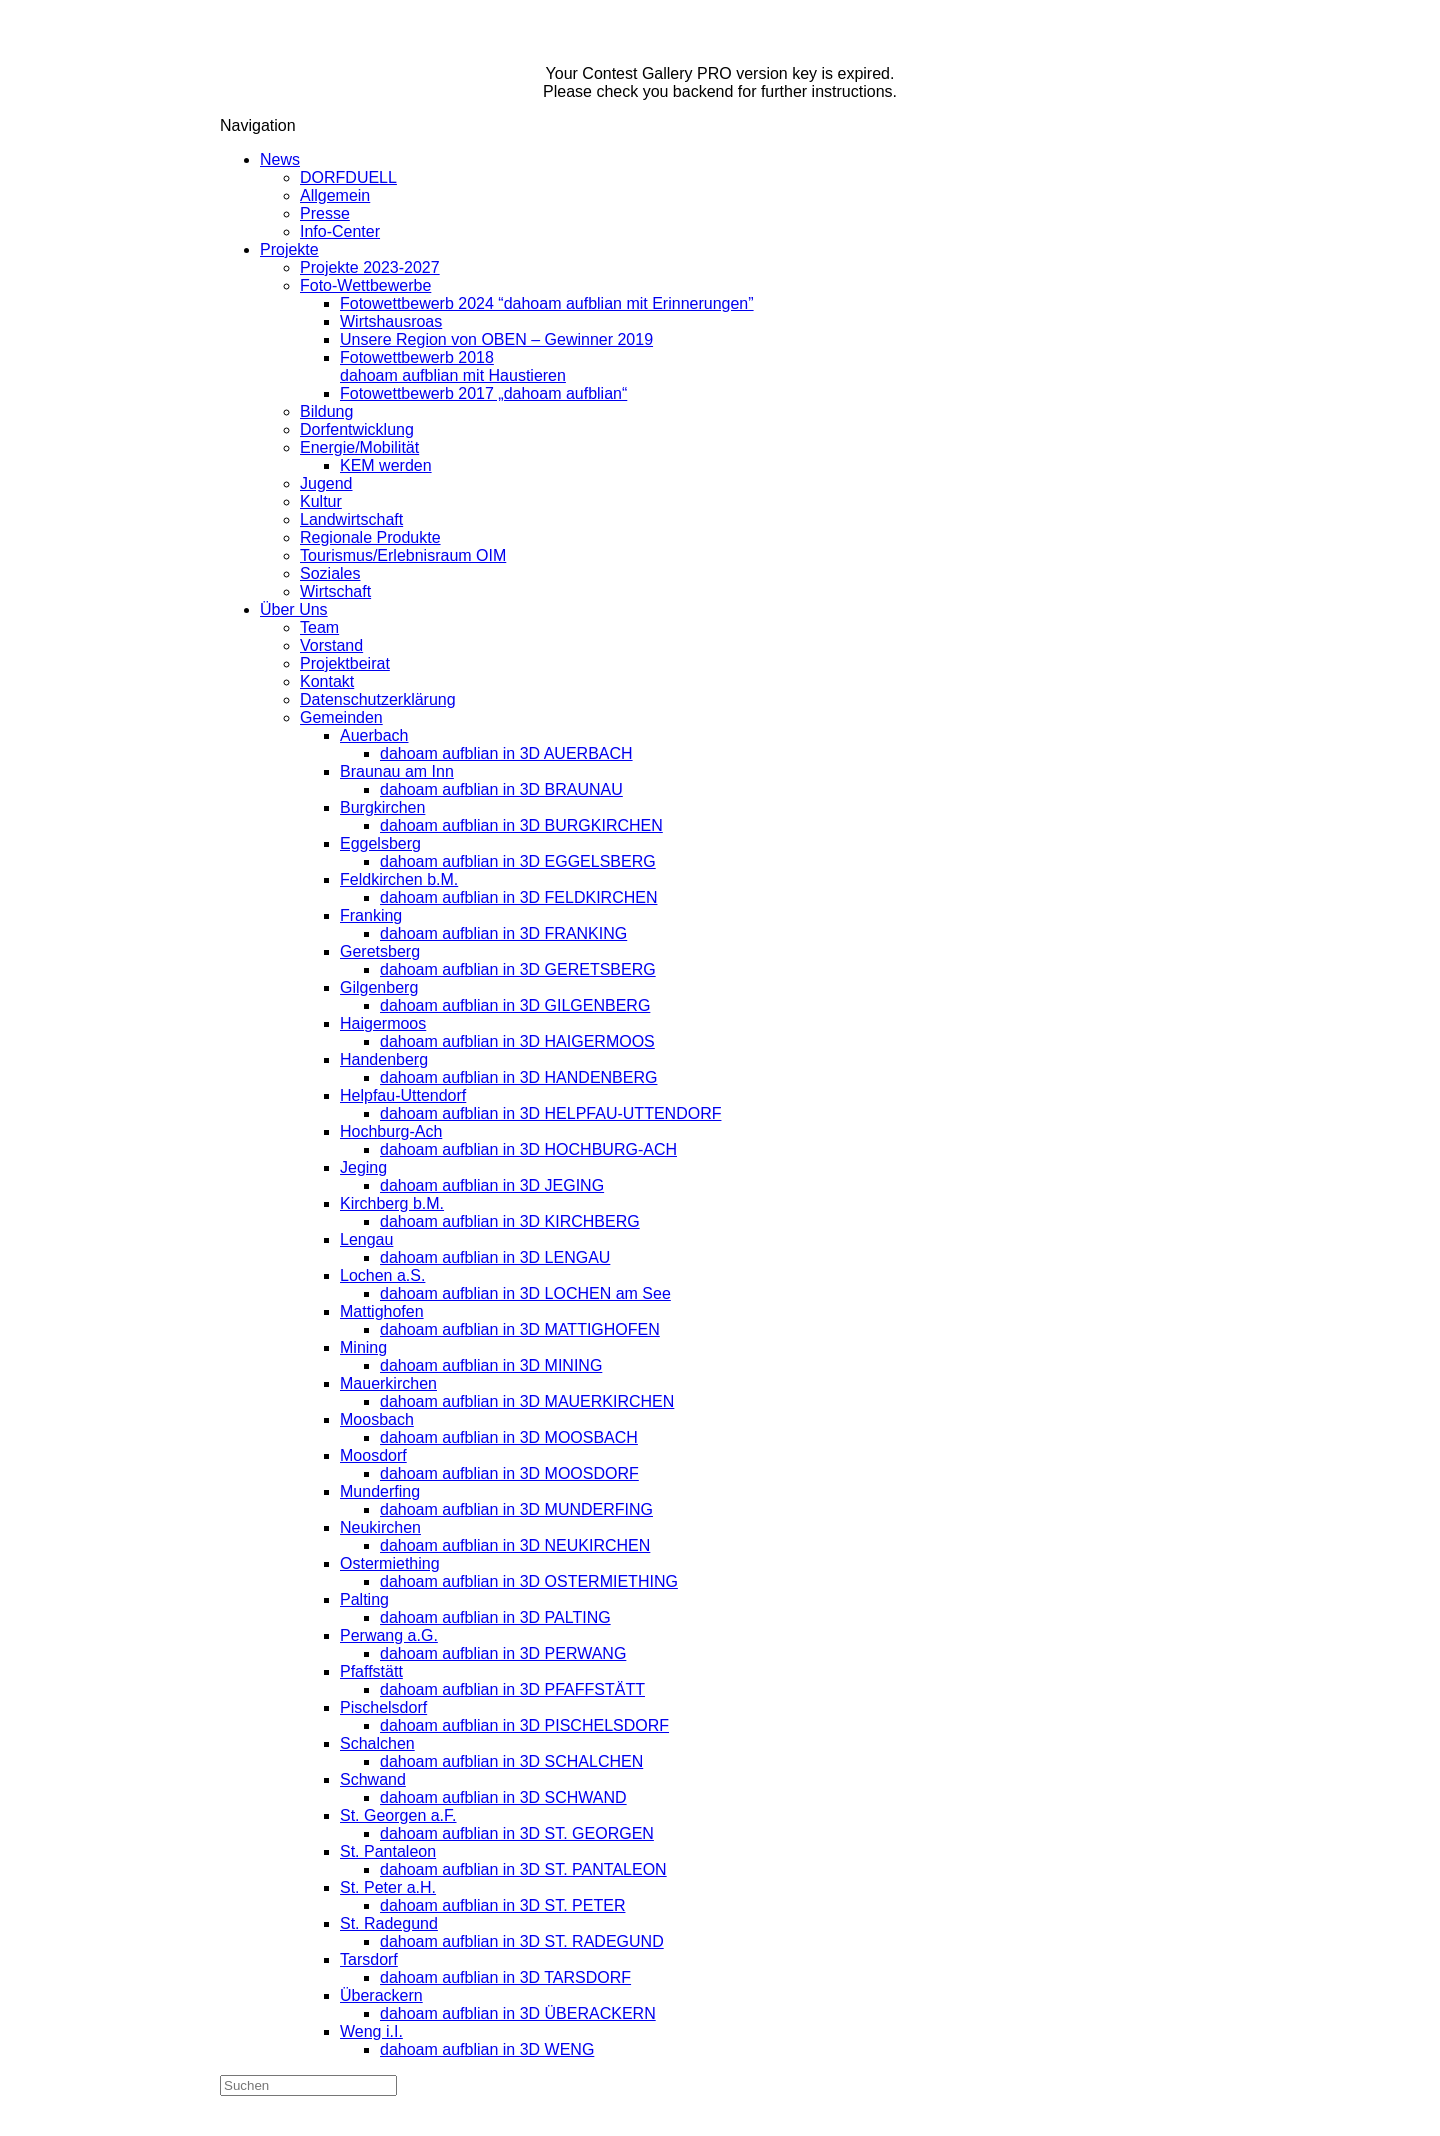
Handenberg (384, 1059)
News (280, 159)
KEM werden (386, 465)
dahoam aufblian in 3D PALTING (495, 1617)
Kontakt (327, 681)
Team (319, 627)
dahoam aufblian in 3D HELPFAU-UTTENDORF (550, 1113)
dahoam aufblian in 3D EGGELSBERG (518, 861)
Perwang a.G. (389, 1635)
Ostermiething (390, 1563)
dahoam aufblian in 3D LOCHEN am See (525, 1293)
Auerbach (374, 735)
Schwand (373, 1779)
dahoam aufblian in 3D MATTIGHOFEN (520, 1329)
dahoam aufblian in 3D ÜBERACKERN (518, 2013)
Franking (371, 915)
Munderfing (380, 1491)
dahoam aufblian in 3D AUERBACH (506, 753)
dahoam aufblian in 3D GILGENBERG (515, 1005)
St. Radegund (389, 1923)
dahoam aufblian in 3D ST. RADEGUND (522, 1941)
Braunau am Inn (397, 771)
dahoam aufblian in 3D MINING (491, 1365)
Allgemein (335, 195)
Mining (363, 1347)
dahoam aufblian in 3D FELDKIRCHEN (518, 897)
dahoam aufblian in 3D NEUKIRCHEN (515, 1545)
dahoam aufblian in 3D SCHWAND (503, 1797)
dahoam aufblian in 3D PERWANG (503, 1653)
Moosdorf (373, 1455)
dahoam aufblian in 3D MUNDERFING (516, 1509)
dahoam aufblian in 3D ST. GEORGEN (517, 1833)
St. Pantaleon (388, 1851)
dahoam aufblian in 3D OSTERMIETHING (529, 1581)
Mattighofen (382, 1311)
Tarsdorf (369, 1959)
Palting (364, 1599)
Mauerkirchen (388, 1383)
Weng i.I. (371, 2031)
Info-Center (340, 231)
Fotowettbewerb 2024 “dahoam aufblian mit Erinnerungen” (547, 303)
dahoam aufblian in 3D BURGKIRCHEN (521, 825)
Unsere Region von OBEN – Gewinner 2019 (496, 339)
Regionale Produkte (370, 537)
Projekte (289, 249)
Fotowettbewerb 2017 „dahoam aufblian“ (483, 393)
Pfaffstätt (371, 1671)
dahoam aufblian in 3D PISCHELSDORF (524, 1725)
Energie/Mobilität (359, 447)
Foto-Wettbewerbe (365, 285)
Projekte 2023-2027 (370, 267)
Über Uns (294, 609)
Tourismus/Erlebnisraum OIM (403, 555)
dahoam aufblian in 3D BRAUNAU (501, 789)
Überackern (381, 1995)
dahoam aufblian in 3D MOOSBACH (509, 1437)
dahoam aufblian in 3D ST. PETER (502, 1905)
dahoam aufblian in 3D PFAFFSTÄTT (512, 1689)
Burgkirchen (382, 807)
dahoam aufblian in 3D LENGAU (495, 1257)
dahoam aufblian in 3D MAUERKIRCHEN (527, 1401)
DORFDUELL (348, 177)
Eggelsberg (380, 843)
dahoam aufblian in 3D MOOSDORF (509, 1473)
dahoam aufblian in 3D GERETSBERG (518, 969)
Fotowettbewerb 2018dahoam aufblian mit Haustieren (453, 366)
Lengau (366, 1239)
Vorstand (331, 645)
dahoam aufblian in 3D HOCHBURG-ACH (528, 1149)
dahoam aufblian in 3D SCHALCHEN (511, 1761)
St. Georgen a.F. (398, 1815)
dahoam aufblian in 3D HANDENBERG (518, 1077)
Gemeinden (341, 717)
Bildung (326, 411)
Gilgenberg (379, 987)
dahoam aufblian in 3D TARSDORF (505, 1977)
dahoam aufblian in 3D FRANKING (503, 933)
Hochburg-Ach (391, 1131)
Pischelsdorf (383, 1707)
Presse (325, 213)
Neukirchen (380, 1527)
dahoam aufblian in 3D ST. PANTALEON (523, 1869)
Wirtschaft (335, 591)
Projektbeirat (345, 663)
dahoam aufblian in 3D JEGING (492, 1185)
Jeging (363, 1167)
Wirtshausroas (391, 321)
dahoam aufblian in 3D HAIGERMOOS (517, 1041)
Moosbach (377, 1419)
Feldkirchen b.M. (399, 879)
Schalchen (377, 1743)
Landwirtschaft (351, 519)
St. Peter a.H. (388, 1887)
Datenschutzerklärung (378, 699)
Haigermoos (383, 1023)
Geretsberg (380, 951)
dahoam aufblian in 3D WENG (487, 2049)
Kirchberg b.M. (392, 1203)
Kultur (321, 501)
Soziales (330, 573)
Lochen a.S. (382, 1275)
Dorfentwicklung (357, 429)
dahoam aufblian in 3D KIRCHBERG (510, 1221)
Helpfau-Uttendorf (403, 1095)
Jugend (326, 483)
